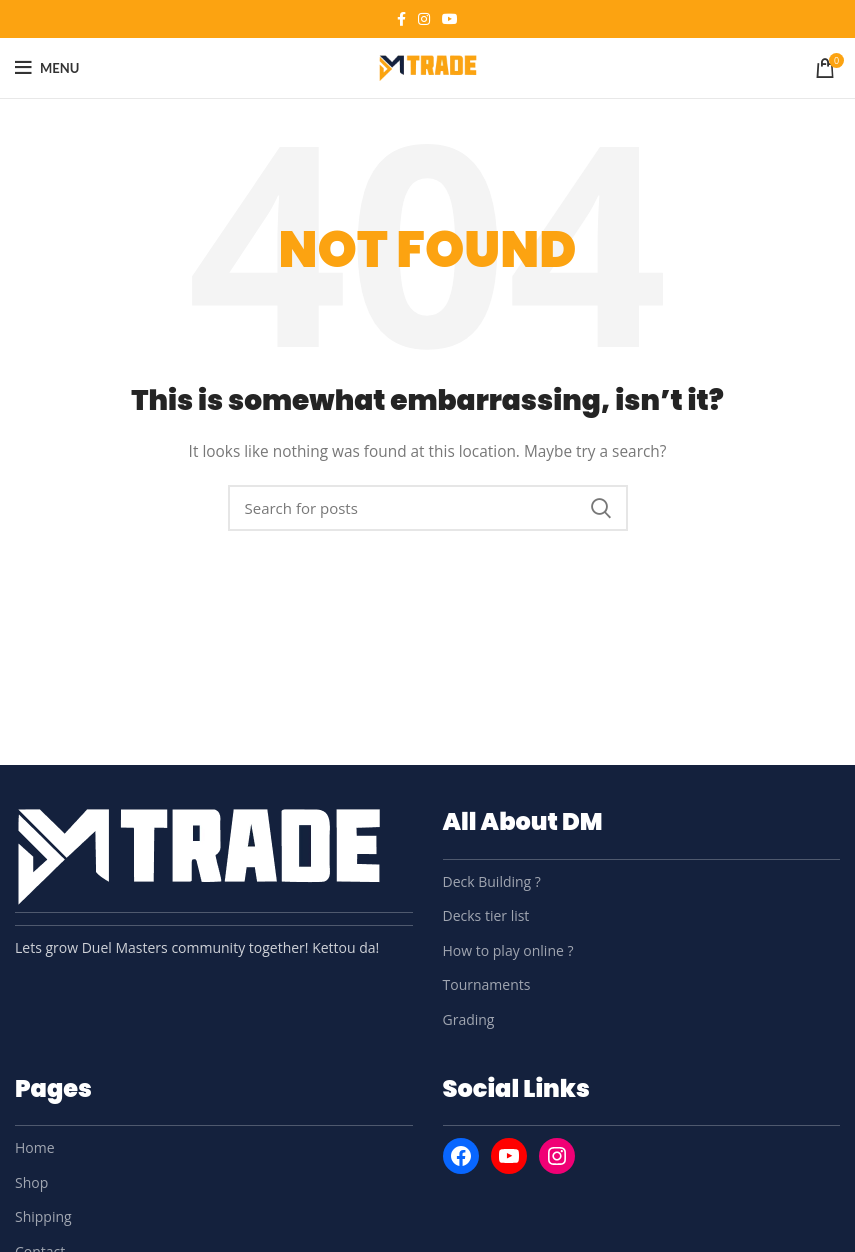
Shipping (43, 1216)
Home (35, 1147)
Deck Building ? (492, 881)
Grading (469, 1019)
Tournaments (487, 984)
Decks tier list (486, 915)
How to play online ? (508, 950)
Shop (31, 1182)
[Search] (428, 508)
